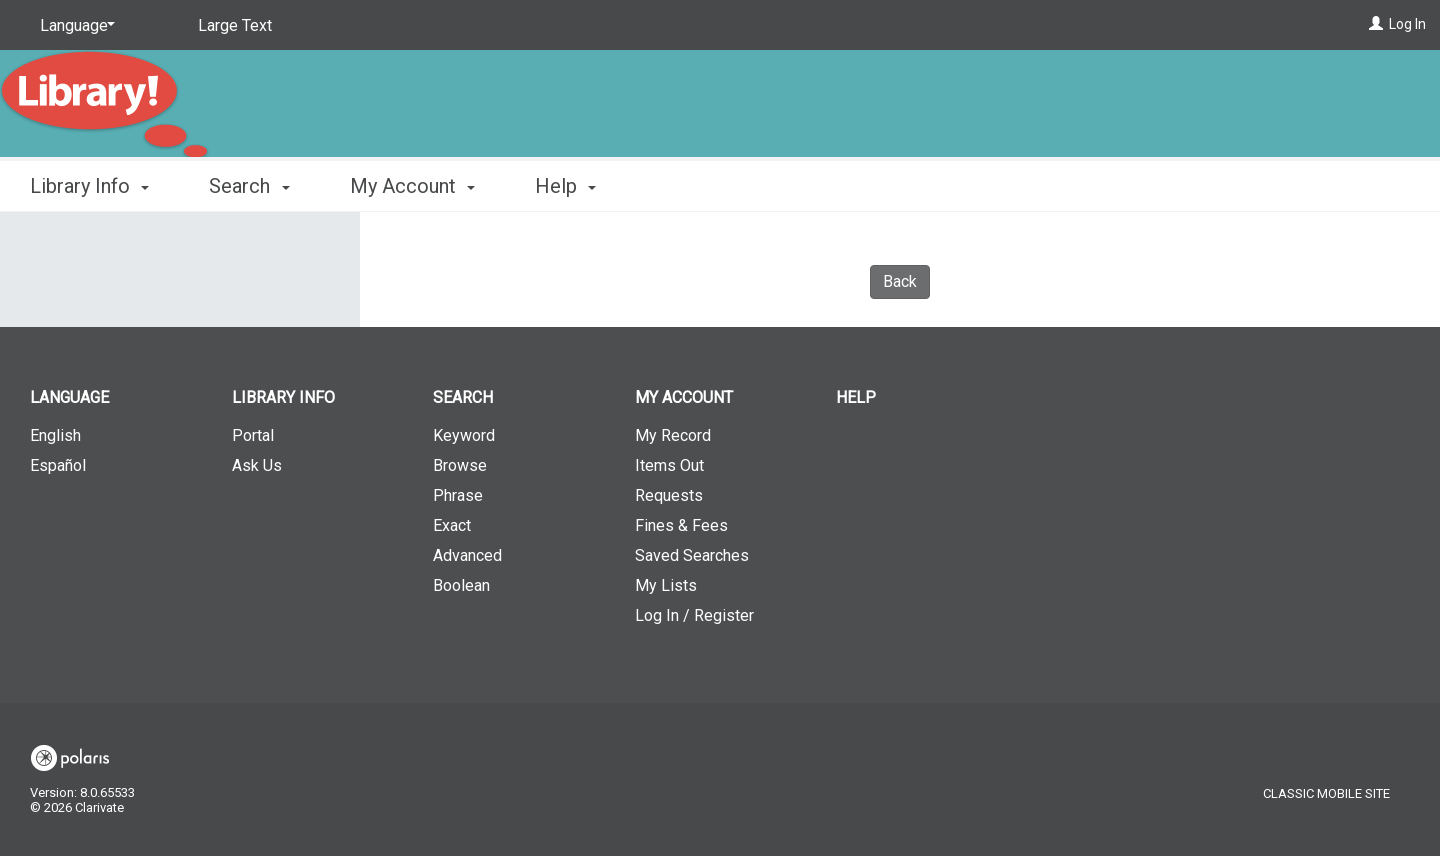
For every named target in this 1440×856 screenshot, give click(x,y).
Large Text (235, 25)
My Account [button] (412, 186)
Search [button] (249, 186)
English (55, 435)
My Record (673, 435)
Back (900, 281)
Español (58, 465)
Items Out (669, 465)
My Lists (666, 585)
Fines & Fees (681, 525)
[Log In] (1376, 24)
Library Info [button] (89, 186)
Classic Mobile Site (1326, 793)
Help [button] (565, 186)
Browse (460, 465)
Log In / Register (694, 615)
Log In (1407, 24)
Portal (253, 435)
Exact (452, 525)
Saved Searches (692, 555)
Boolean (461, 585)
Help (856, 397)
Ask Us (257, 465)
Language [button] (69, 397)
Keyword (464, 435)
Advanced (467, 555)
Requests (669, 495)
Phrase (458, 495)
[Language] (74, 26)
